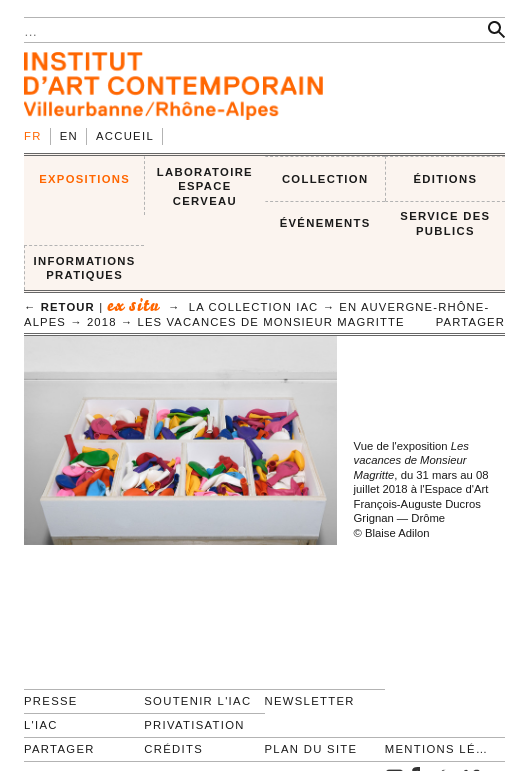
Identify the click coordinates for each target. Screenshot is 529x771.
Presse (51, 701)
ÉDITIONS (445, 179)
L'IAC (41, 725)
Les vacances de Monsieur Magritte (271, 322)
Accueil (125, 136)
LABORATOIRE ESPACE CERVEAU (205, 186)
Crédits (173, 749)
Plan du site (311, 749)
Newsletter (310, 701)
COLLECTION (325, 179)
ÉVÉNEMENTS (325, 223)
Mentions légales (436, 749)
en (69, 136)
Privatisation (194, 725)
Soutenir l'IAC (197, 701)
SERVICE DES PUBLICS (445, 223)
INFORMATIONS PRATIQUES (85, 268)
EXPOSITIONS (84, 179)
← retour (59, 307)
